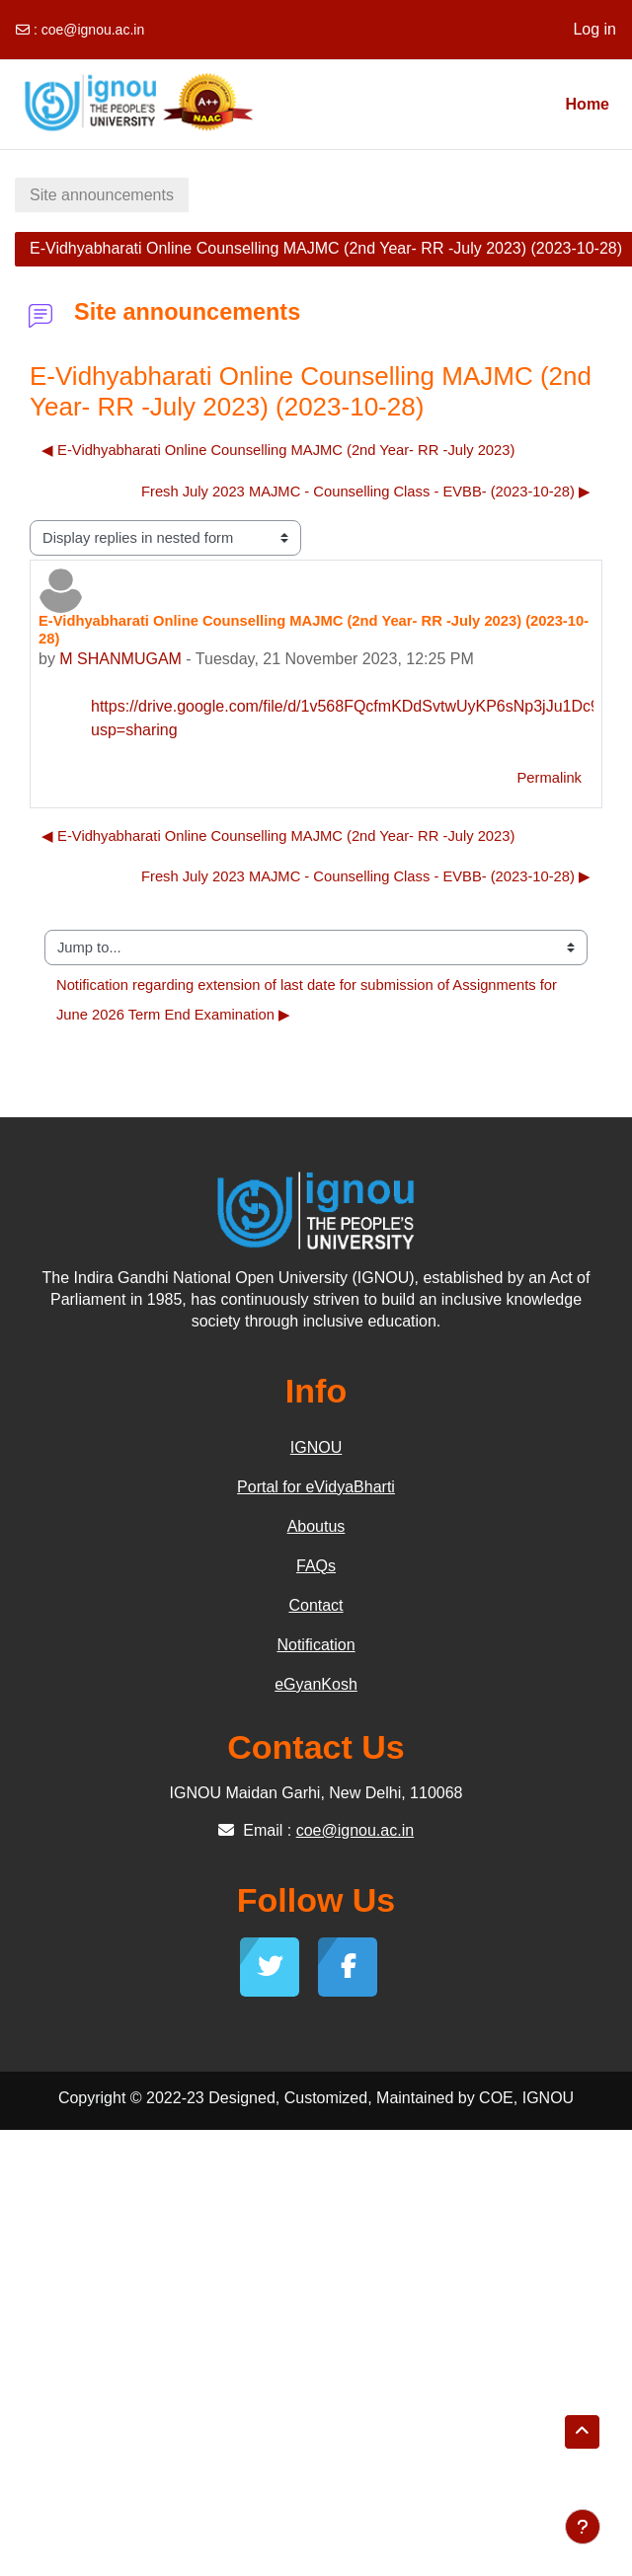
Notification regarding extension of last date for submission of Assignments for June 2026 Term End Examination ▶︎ (308, 1000)
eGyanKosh (316, 1684)
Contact (315, 1605)
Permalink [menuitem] (549, 778)
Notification (315, 1644)
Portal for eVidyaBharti (316, 1486)
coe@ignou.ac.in (93, 30)
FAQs (316, 1565)
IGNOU (316, 1447)
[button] (582, 2432)
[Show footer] (582, 2526)
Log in (594, 29)
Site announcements (102, 195)
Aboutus (316, 1526)
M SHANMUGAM (120, 658)
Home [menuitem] (587, 104)
